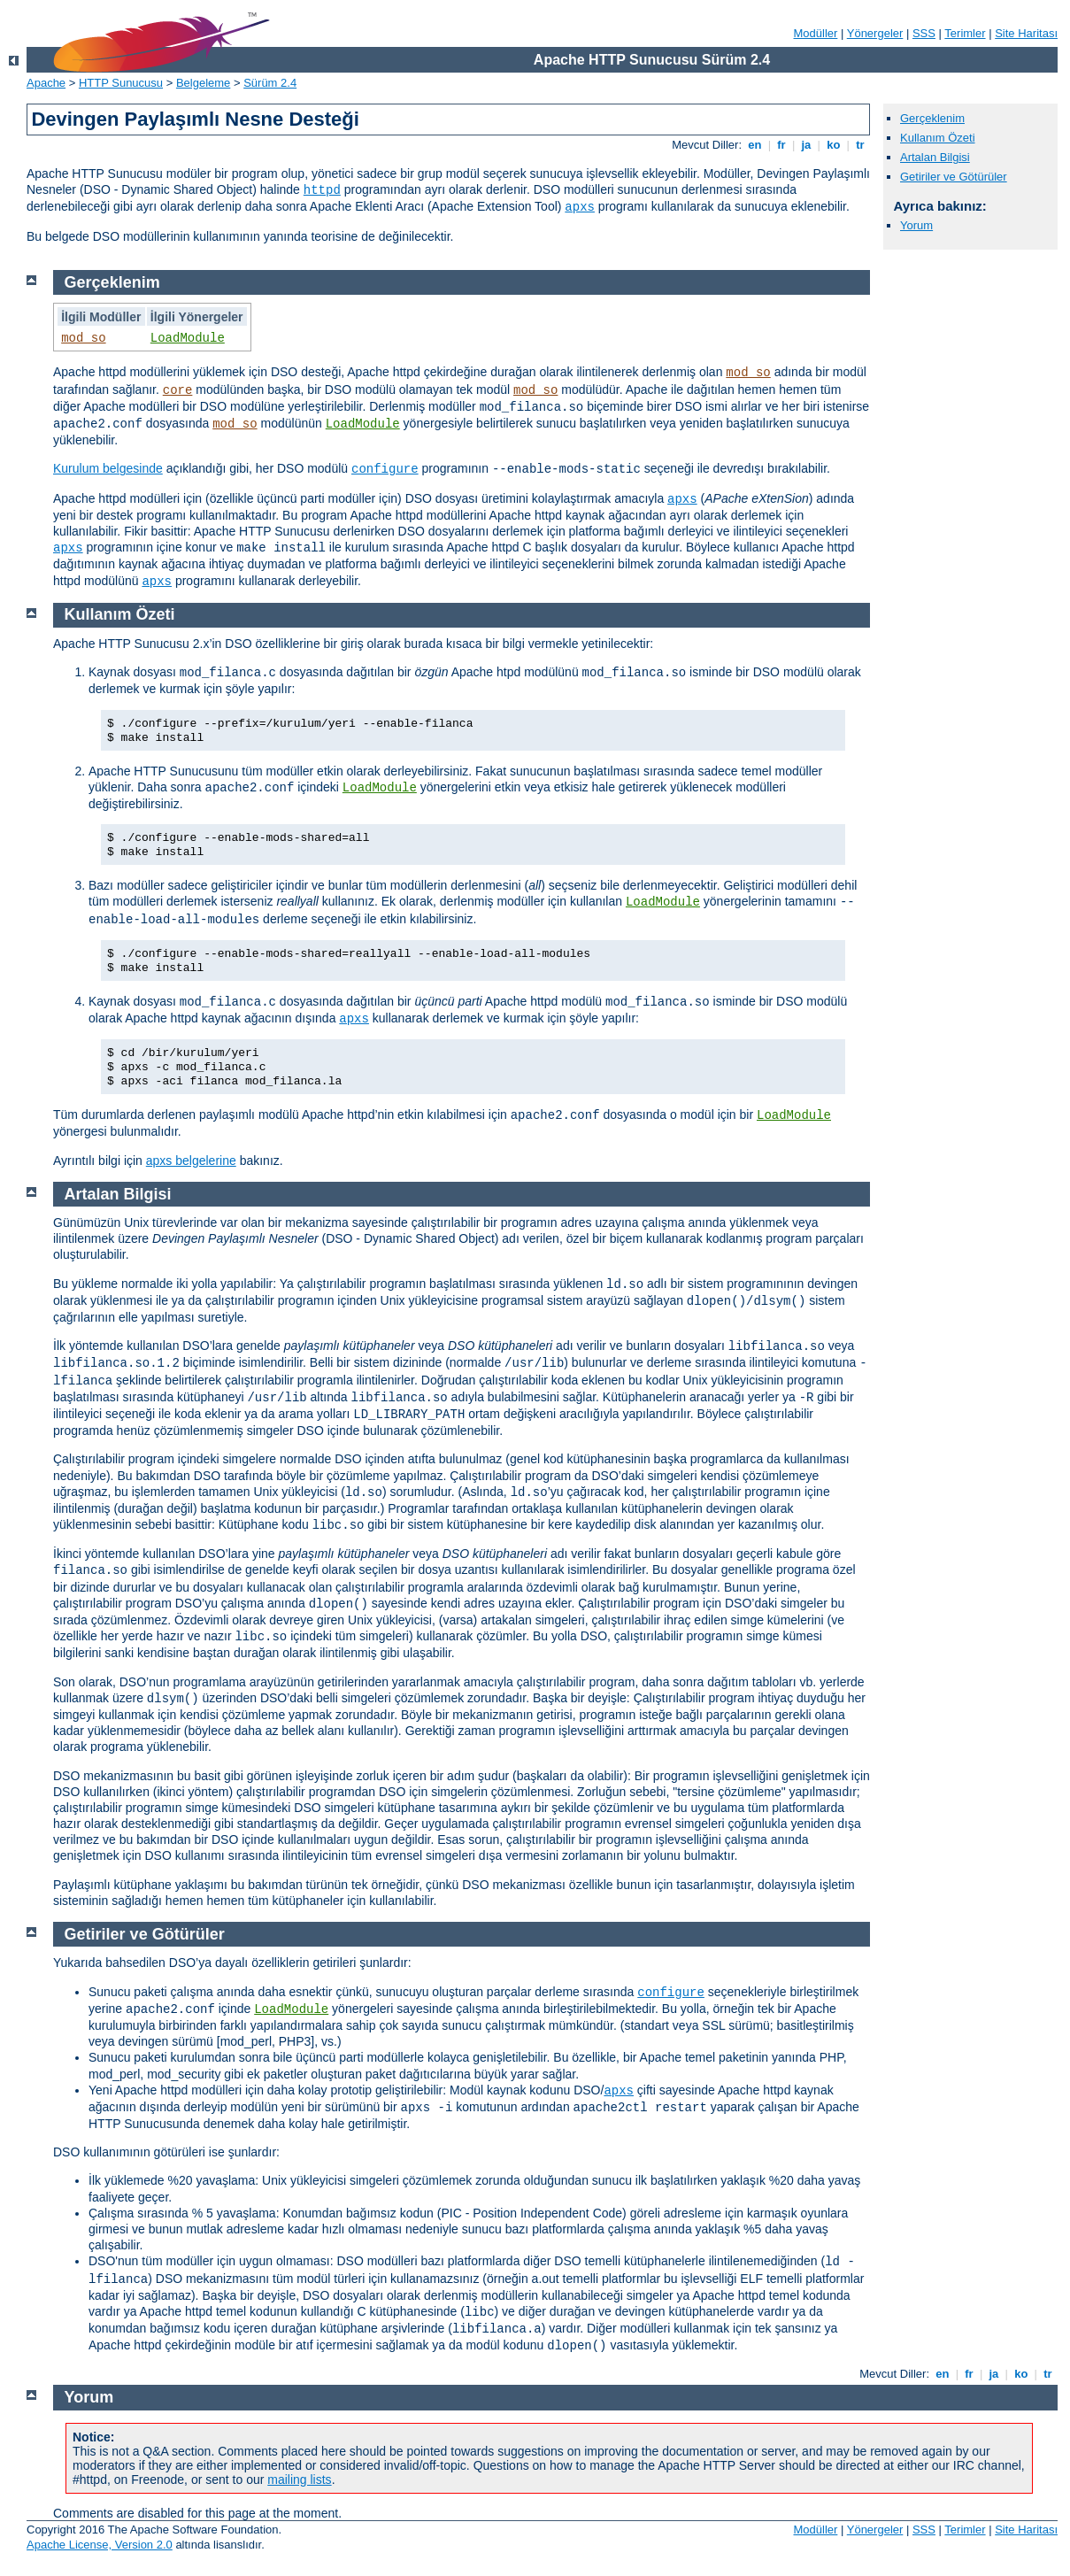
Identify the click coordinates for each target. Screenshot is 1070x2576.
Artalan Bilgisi (935, 157)
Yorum (916, 225)
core (178, 390)
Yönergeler (875, 33)
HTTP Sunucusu (121, 82)
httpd (322, 190)
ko (833, 144)
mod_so (83, 338)
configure (385, 469)
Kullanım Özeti (937, 137)
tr (860, 144)
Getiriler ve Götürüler (953, 176)
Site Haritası (1026, 33)
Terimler (964, 33)
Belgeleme (203, 82)
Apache (46, 82)
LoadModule (187, 338)
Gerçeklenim (932, 118)
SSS (923, 33)
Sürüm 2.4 (269, 82)
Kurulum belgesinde (108, 468)
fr (781, 144)
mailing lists (299, 2479)
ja (806, 144)
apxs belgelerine (191, 1160)
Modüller (816, 33)
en (755, 144)
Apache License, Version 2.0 (100, 2544)
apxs (580, 207)
